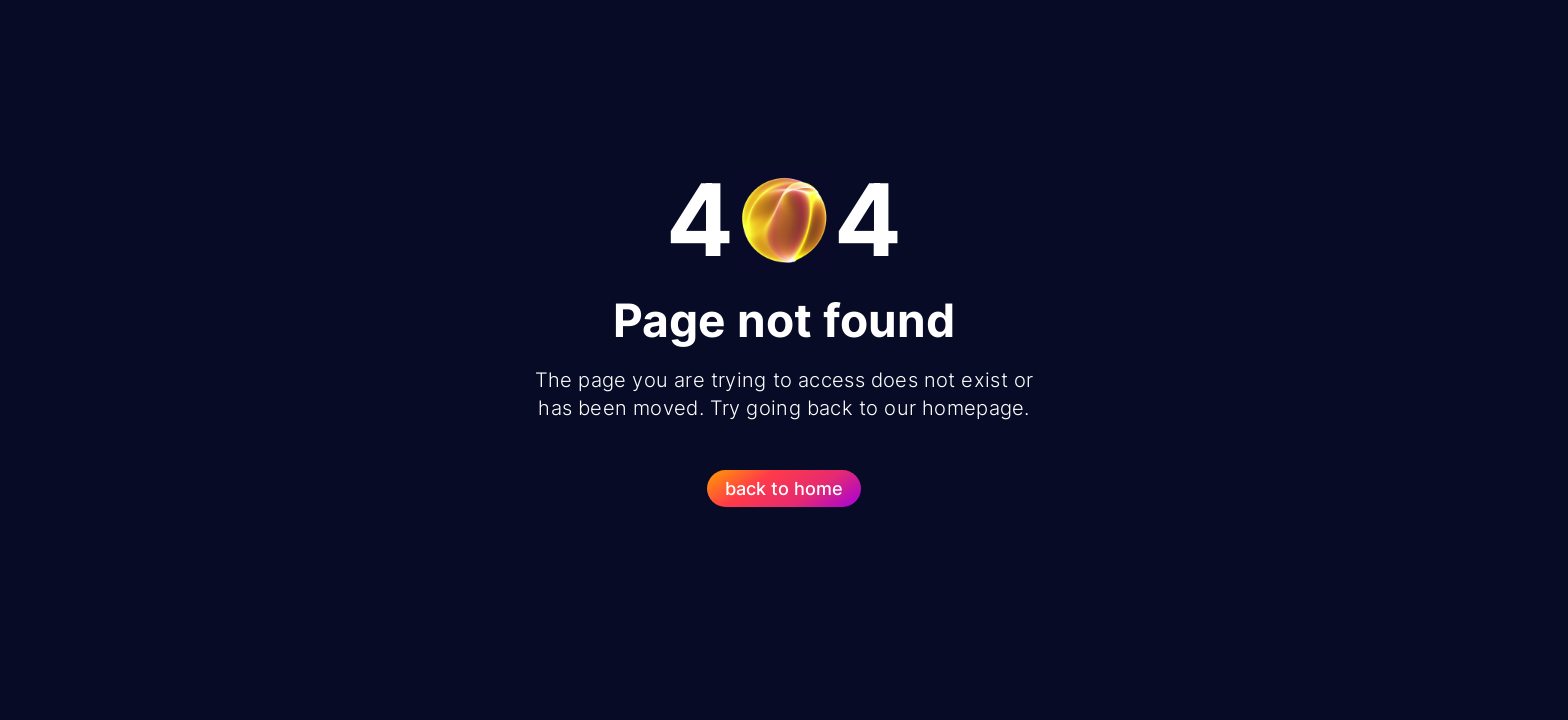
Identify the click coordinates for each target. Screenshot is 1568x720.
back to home (784, 488)
